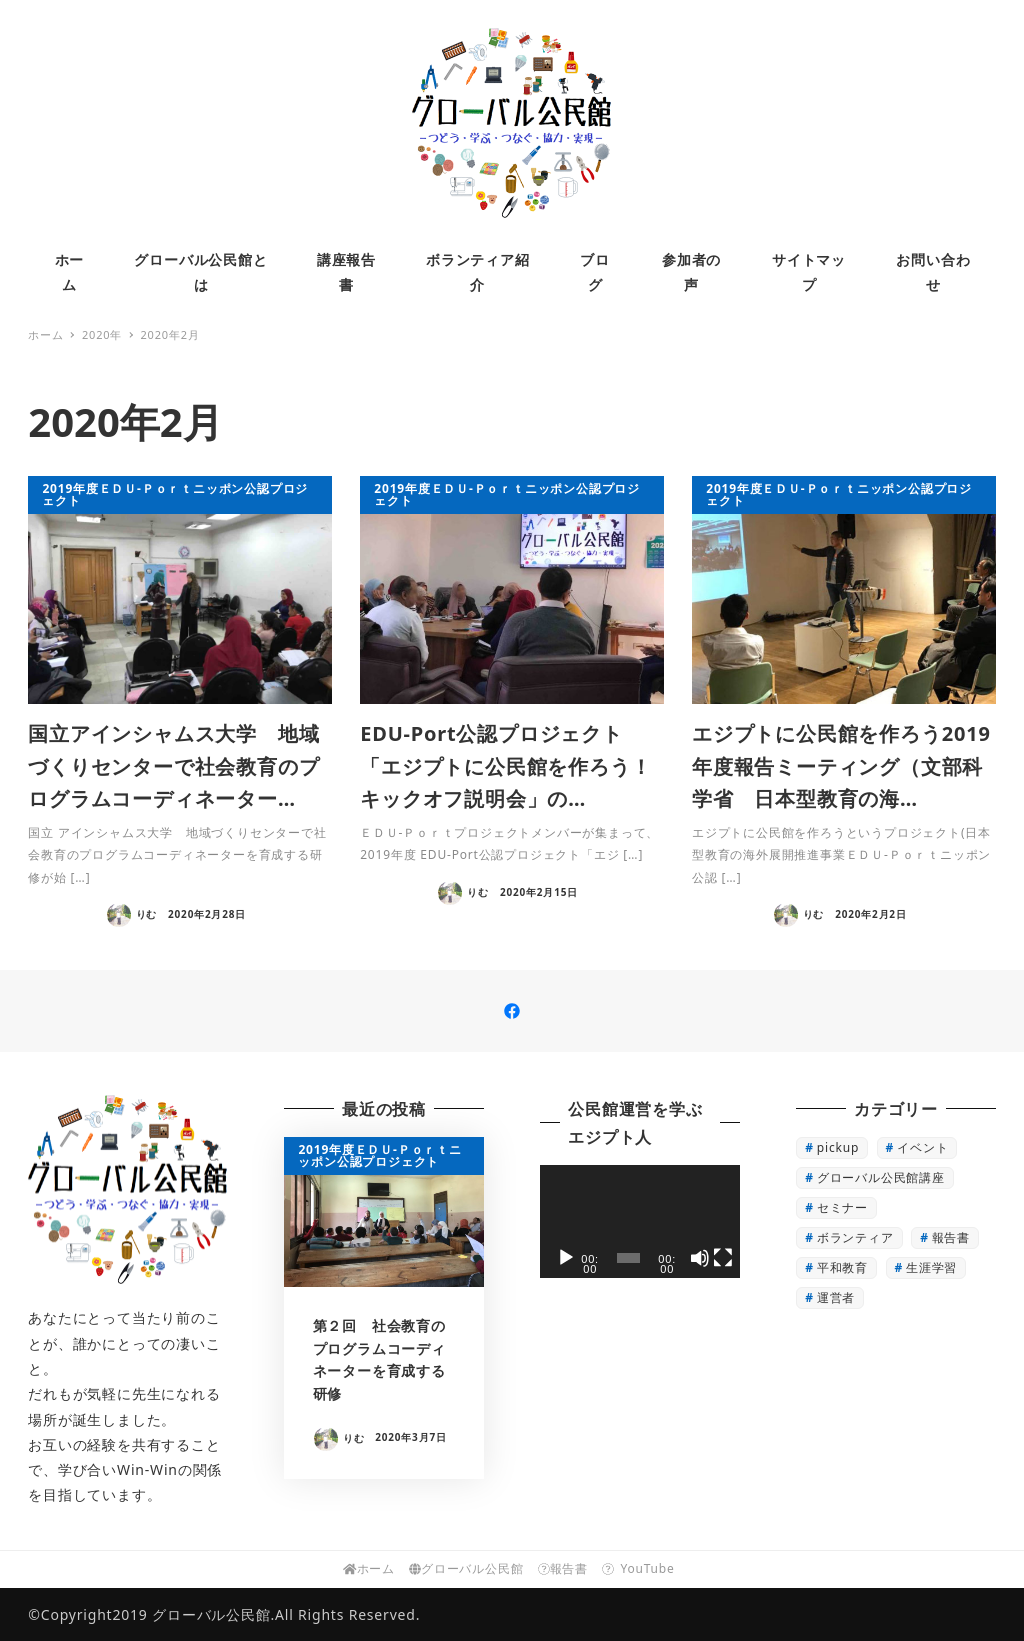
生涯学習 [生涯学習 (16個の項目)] (931, 1267)
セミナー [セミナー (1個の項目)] (842, 1207)
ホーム (369, 1568)
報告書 (563, 1568)
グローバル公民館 (466, 1568)
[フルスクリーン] (723, 1258)
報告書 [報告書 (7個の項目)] (951, 1237)
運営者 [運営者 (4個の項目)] (836, 1297)
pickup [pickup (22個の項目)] (838, 1147)
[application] (639, 1221)
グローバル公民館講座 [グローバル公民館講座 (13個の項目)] (881, 1177)
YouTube (641, 1568)
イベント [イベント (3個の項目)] (922, 1147)
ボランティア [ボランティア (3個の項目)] (855, 1237)
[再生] (566, 1258)
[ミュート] (700, 1258)
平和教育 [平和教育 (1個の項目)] (842, 1267)
